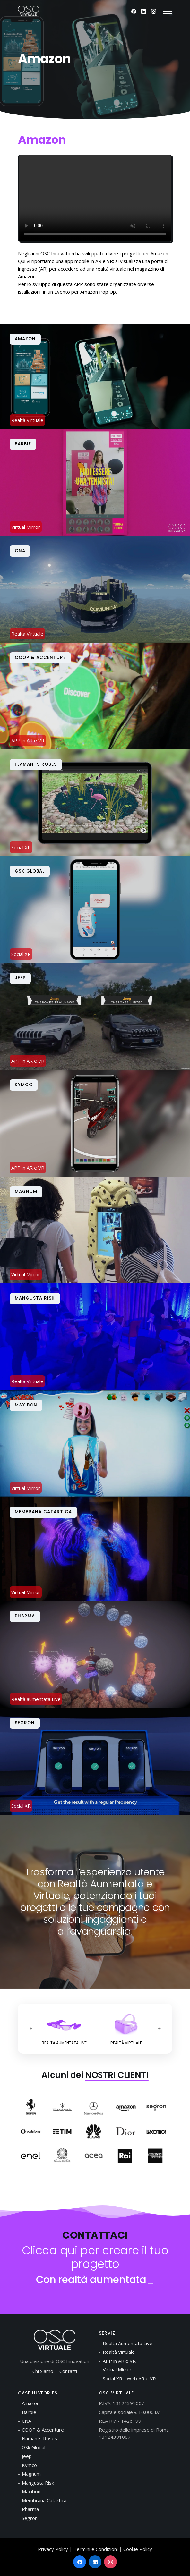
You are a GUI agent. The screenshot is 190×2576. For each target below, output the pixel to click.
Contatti (68, 2371)
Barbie (29, 2412)
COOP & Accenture (43, 2430)
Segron (30, 2518)
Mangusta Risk (38, 2482)
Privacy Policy (53, 2549)
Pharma (30, 2509)
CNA (26, 2421)
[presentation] (31, 2028)
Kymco (29, 2465)
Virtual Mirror (117, 2369)
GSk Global (33, 2447)
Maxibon (31, 2491)
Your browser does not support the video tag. (95, 198)
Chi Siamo (42, 2371)
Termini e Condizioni (95, 2549)
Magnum (31, 2473)
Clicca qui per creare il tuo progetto (95, 2257)
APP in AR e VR (119, 2361)
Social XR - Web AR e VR (129, 2378)
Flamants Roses (39, 2438)
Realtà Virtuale (119, 2352)
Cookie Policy (137, 2549)
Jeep (27, 2456)
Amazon (30, 2403)
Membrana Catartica (44, 2500)
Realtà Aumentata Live (127, 2343)
